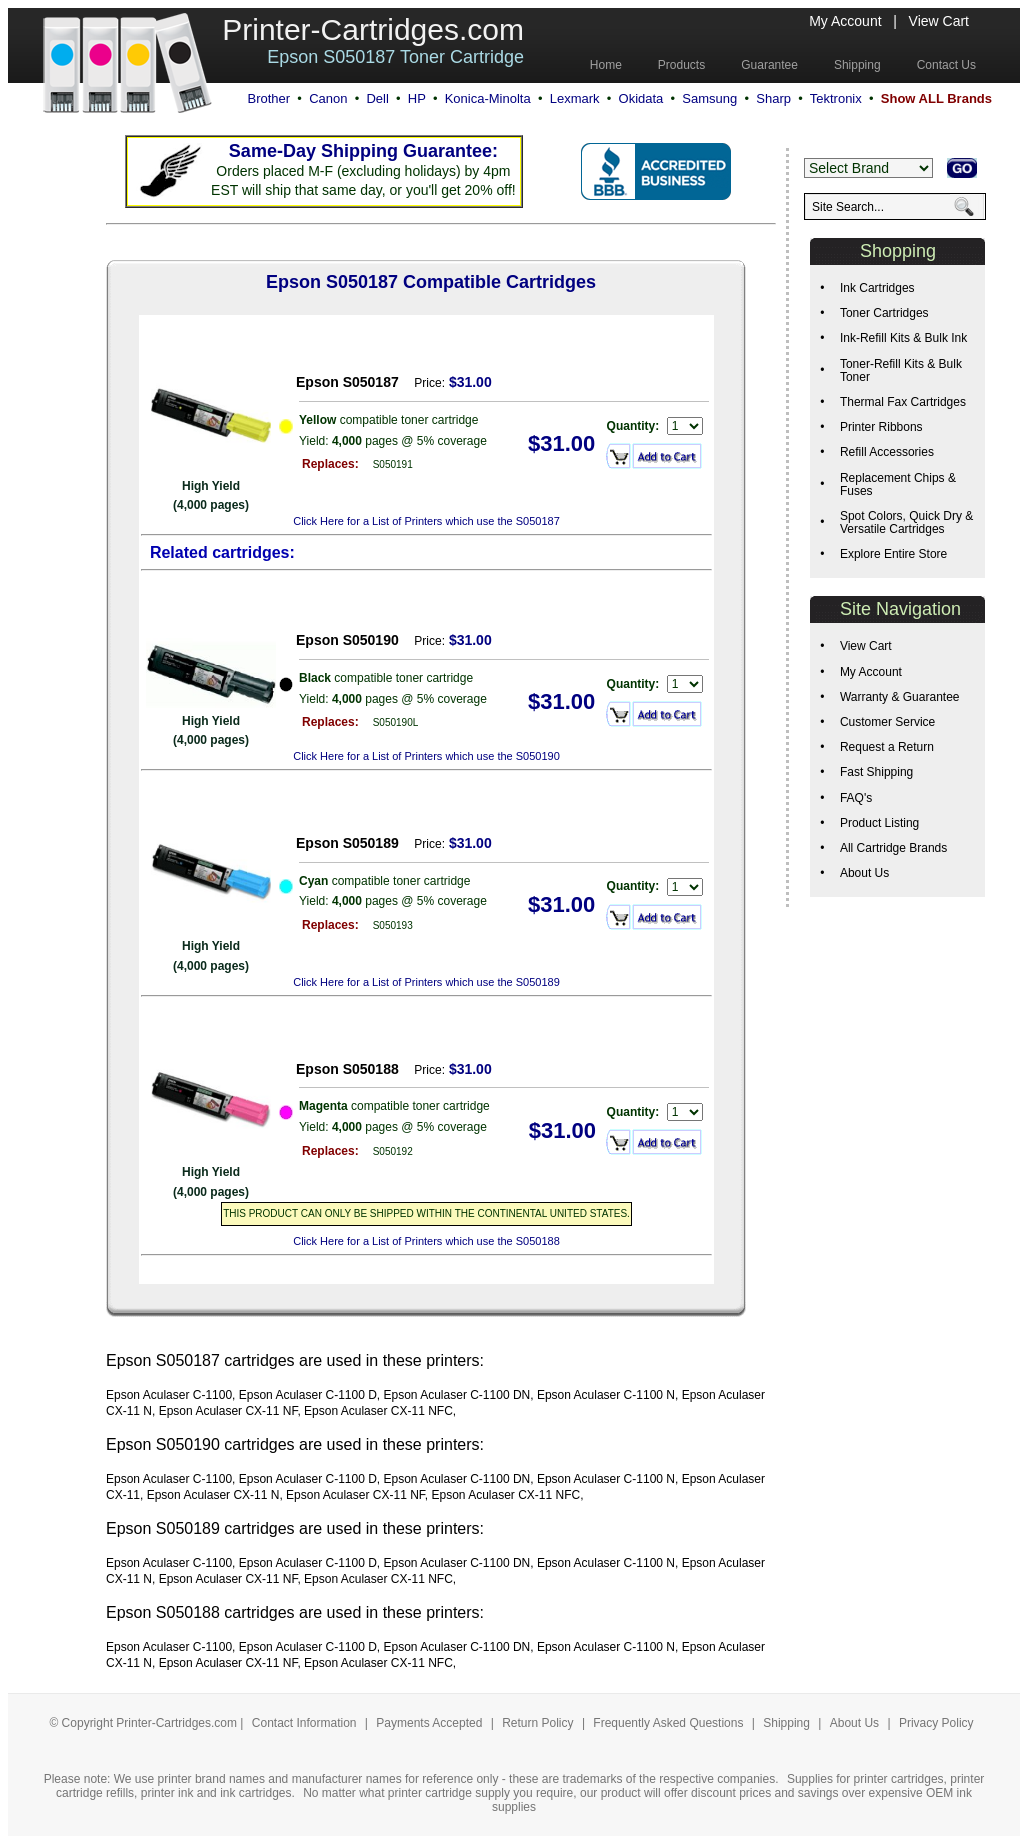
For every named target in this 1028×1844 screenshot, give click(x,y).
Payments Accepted (430, 1723)
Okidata (641, 98)
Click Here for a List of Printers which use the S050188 (426, 1241)
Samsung (709, 98)
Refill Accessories (887, 452)
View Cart (939, 21)
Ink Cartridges (877, 288)
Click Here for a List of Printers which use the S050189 (426, 982)
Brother (268, 98)
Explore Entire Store (893, 554)
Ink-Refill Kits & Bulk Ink (903, 338)
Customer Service (887, 722)
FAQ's (856, 798)
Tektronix (836, 98)
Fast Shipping (876, 772)
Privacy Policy (936, 1723)
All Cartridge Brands (893, 848)
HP (417, 98)
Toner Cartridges (884, 313)
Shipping (786, 1723)
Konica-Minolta (488, 98)
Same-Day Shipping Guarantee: (363, 151)
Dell (377, 98)
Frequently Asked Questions (669, 1723)
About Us (864, 873)
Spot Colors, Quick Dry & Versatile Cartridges (906, 522)
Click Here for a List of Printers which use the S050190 (426, 756)
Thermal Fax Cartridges (903, 402)
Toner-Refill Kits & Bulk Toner (901, 370)
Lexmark (575, 98)
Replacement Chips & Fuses (898, 484)
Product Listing (879, 823)
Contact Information (304, 1723)
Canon (328, 98)
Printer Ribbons (881, 427)
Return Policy (539, 1723)
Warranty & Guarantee (900, 697)
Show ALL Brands (936, 98)
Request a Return (887, 747)
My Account (845, 21)
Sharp (773, 98)
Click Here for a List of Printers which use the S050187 (426, 521)
